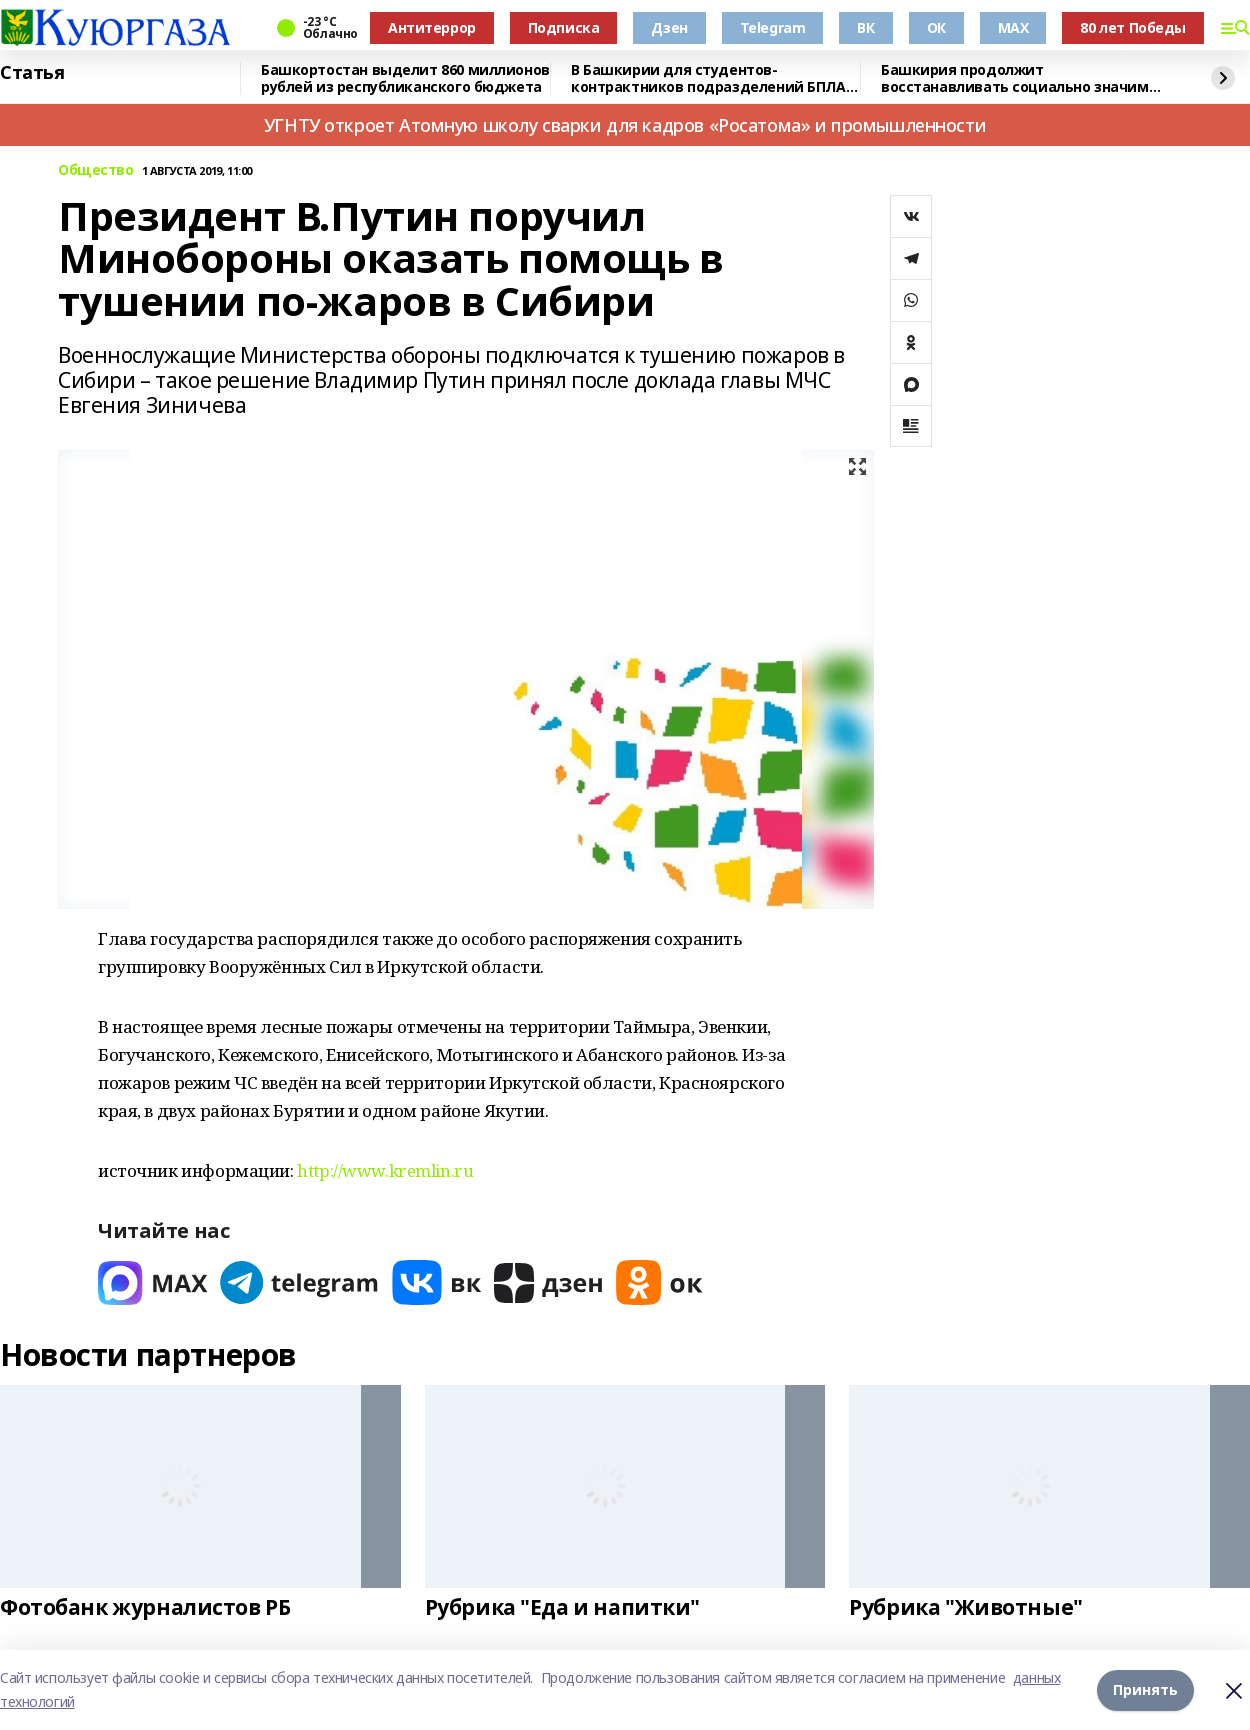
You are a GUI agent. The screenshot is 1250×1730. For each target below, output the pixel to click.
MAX (1013, 27)
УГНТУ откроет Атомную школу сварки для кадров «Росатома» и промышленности (625, 125)
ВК (865, 27)
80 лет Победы (1133, 27)
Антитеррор (432, 27)
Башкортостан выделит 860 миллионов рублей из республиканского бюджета (405, 78)
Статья (32, 73)
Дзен (669, 27)
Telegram (773, 27)
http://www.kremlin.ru (385, 1170)
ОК (936, 27)
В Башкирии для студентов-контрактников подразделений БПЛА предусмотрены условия (708, 78)
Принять (1145, 1689)
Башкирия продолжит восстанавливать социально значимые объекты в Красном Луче (1025, 78)
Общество (96, 170)
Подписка (564, 27)
